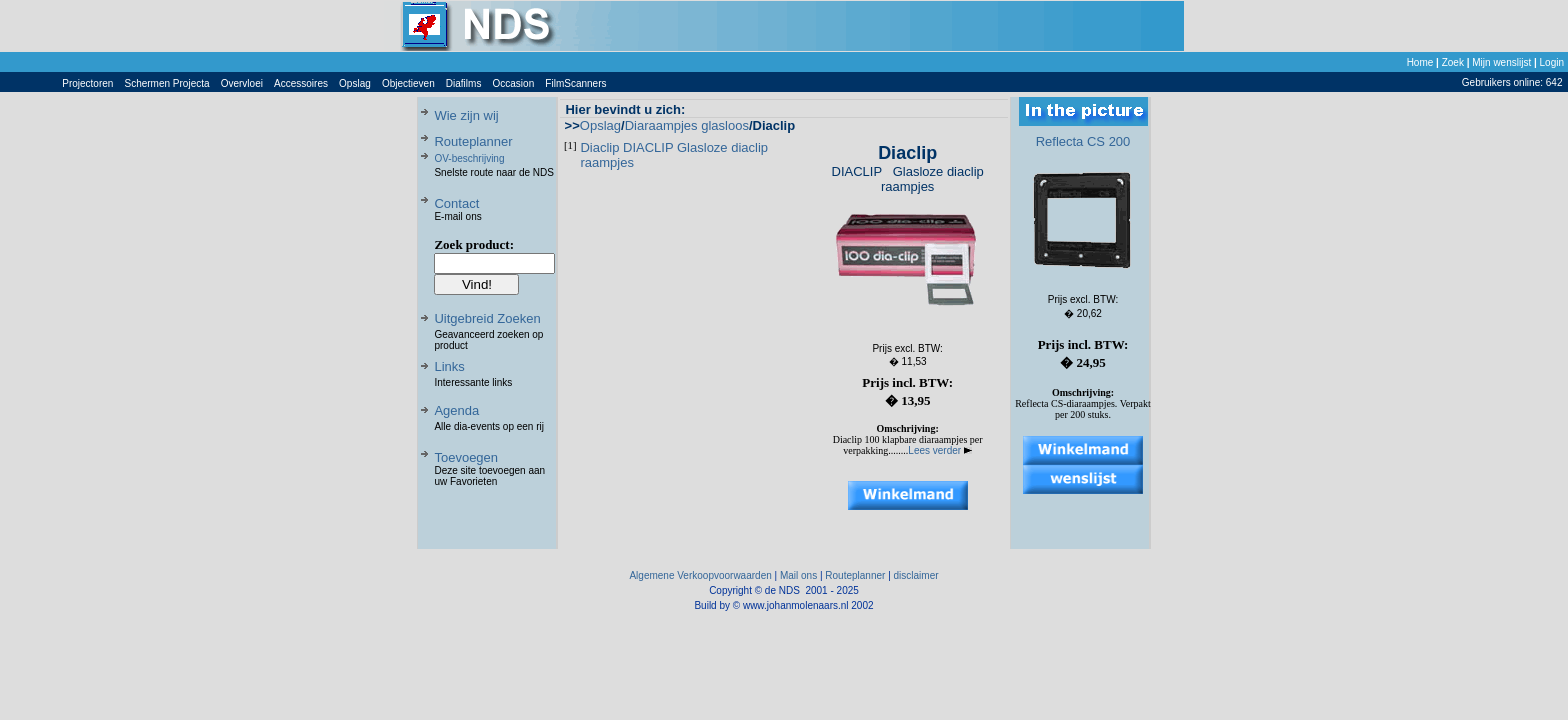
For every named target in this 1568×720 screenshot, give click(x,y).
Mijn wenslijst (1501, 62)
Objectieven (408, 83)
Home (1420, 62)
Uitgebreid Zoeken (487, 318)
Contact (456, 203)
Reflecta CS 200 (1083, 141)
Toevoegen (466, 457)
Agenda (456, 410)
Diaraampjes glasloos (687, 125)
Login (1552, 62)
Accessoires (301, 83)
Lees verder (940, 450)
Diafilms (464, 83)
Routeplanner (473, 141)
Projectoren (87, 83)
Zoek (1453, 62)
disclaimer (916, 575)
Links (449, 366)
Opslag (355, 83)
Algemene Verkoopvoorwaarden (700, 575)
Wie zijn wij (466, 115)
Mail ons (798, 575)
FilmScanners (575, 83)
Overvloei (242, 83)
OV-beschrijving (469, 158)
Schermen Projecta (167, 83)
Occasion (514, 83)
